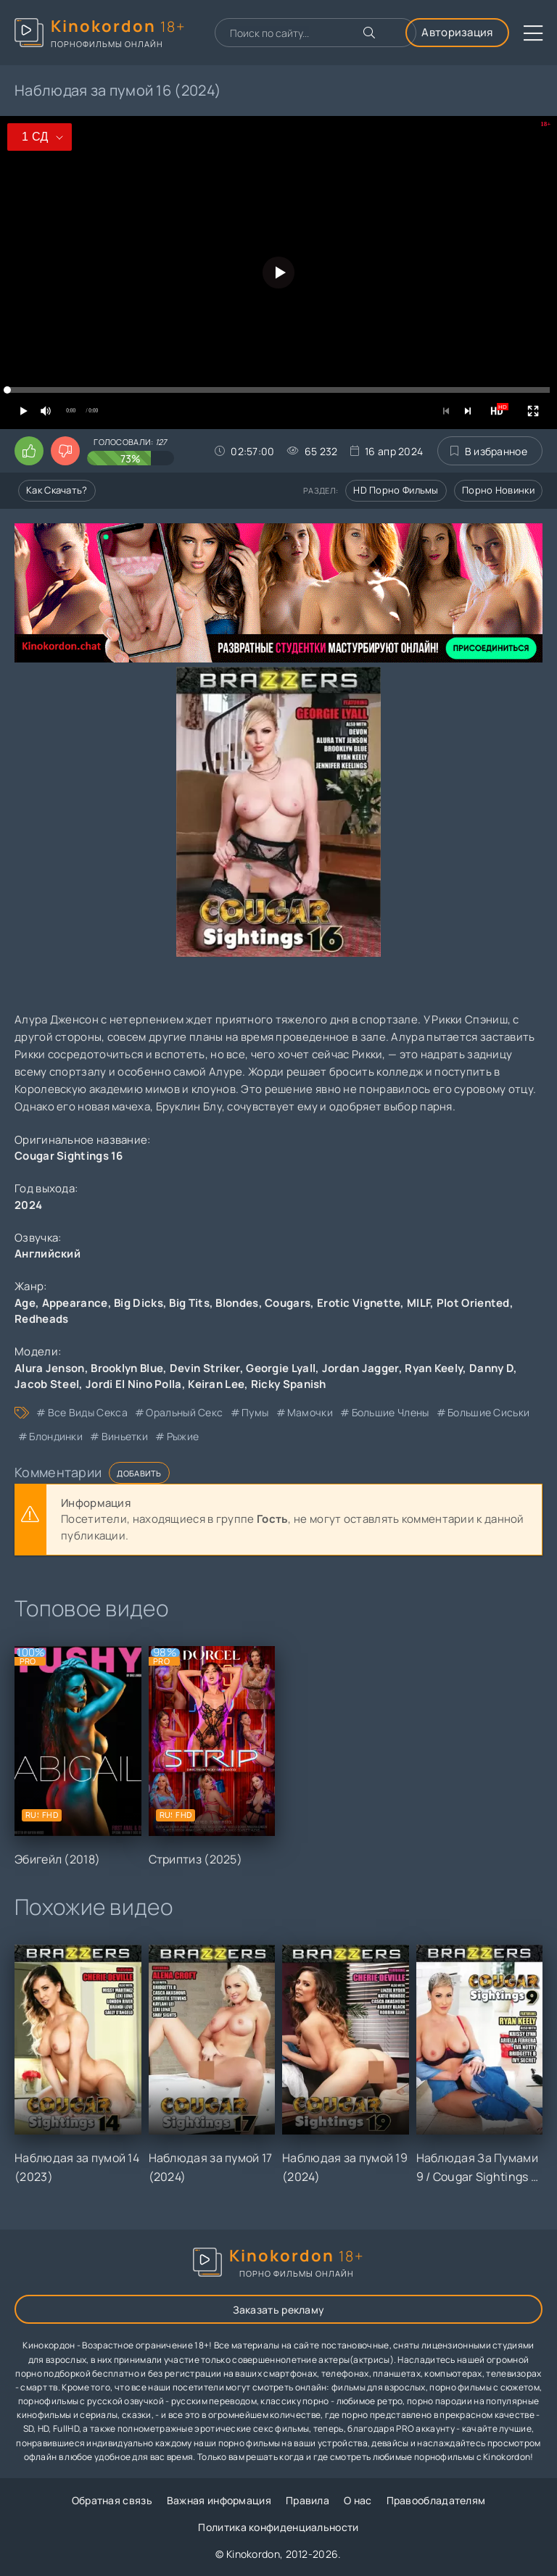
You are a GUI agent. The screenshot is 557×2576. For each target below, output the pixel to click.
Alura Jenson (50, 1368)
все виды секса (88, 1412)
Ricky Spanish (288, 1384)
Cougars (287, 1302)
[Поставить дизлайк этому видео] (65, 450)
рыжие (183, 1436)
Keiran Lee (216, 1384)
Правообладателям (436, 2500)
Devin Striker (205, 1368)
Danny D (491, 1368)
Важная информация (219, 2500)
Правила (307, 2500)
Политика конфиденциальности (278, 2527)
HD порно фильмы (396, 489)
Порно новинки (498, 489)
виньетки (125, 1436)
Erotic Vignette (359, 1302)
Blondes (236, 1302)
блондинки (56, 1436)
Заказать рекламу (279, 2310)
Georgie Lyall (280, 1368)
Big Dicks (138, 1302)
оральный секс (184, 1412)
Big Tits (189, 1302)
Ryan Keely (434, 1368)
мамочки (310, 1412)
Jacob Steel (47, 1384)
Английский (48, 1253)
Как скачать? (57, 489)
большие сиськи (488, 1412)
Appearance (75, 1302)
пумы (255, 1412)
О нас (358, 2500)
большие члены (390, 1412)
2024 (28, 1205)
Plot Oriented (473, 1302)
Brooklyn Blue (127, 1368)
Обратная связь (112, 2500)
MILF (418, 1302)
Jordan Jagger (360, 1368)
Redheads (41, 1318)
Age (25, 1302)
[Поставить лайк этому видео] (29, 450)
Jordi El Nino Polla (134, 1384)
